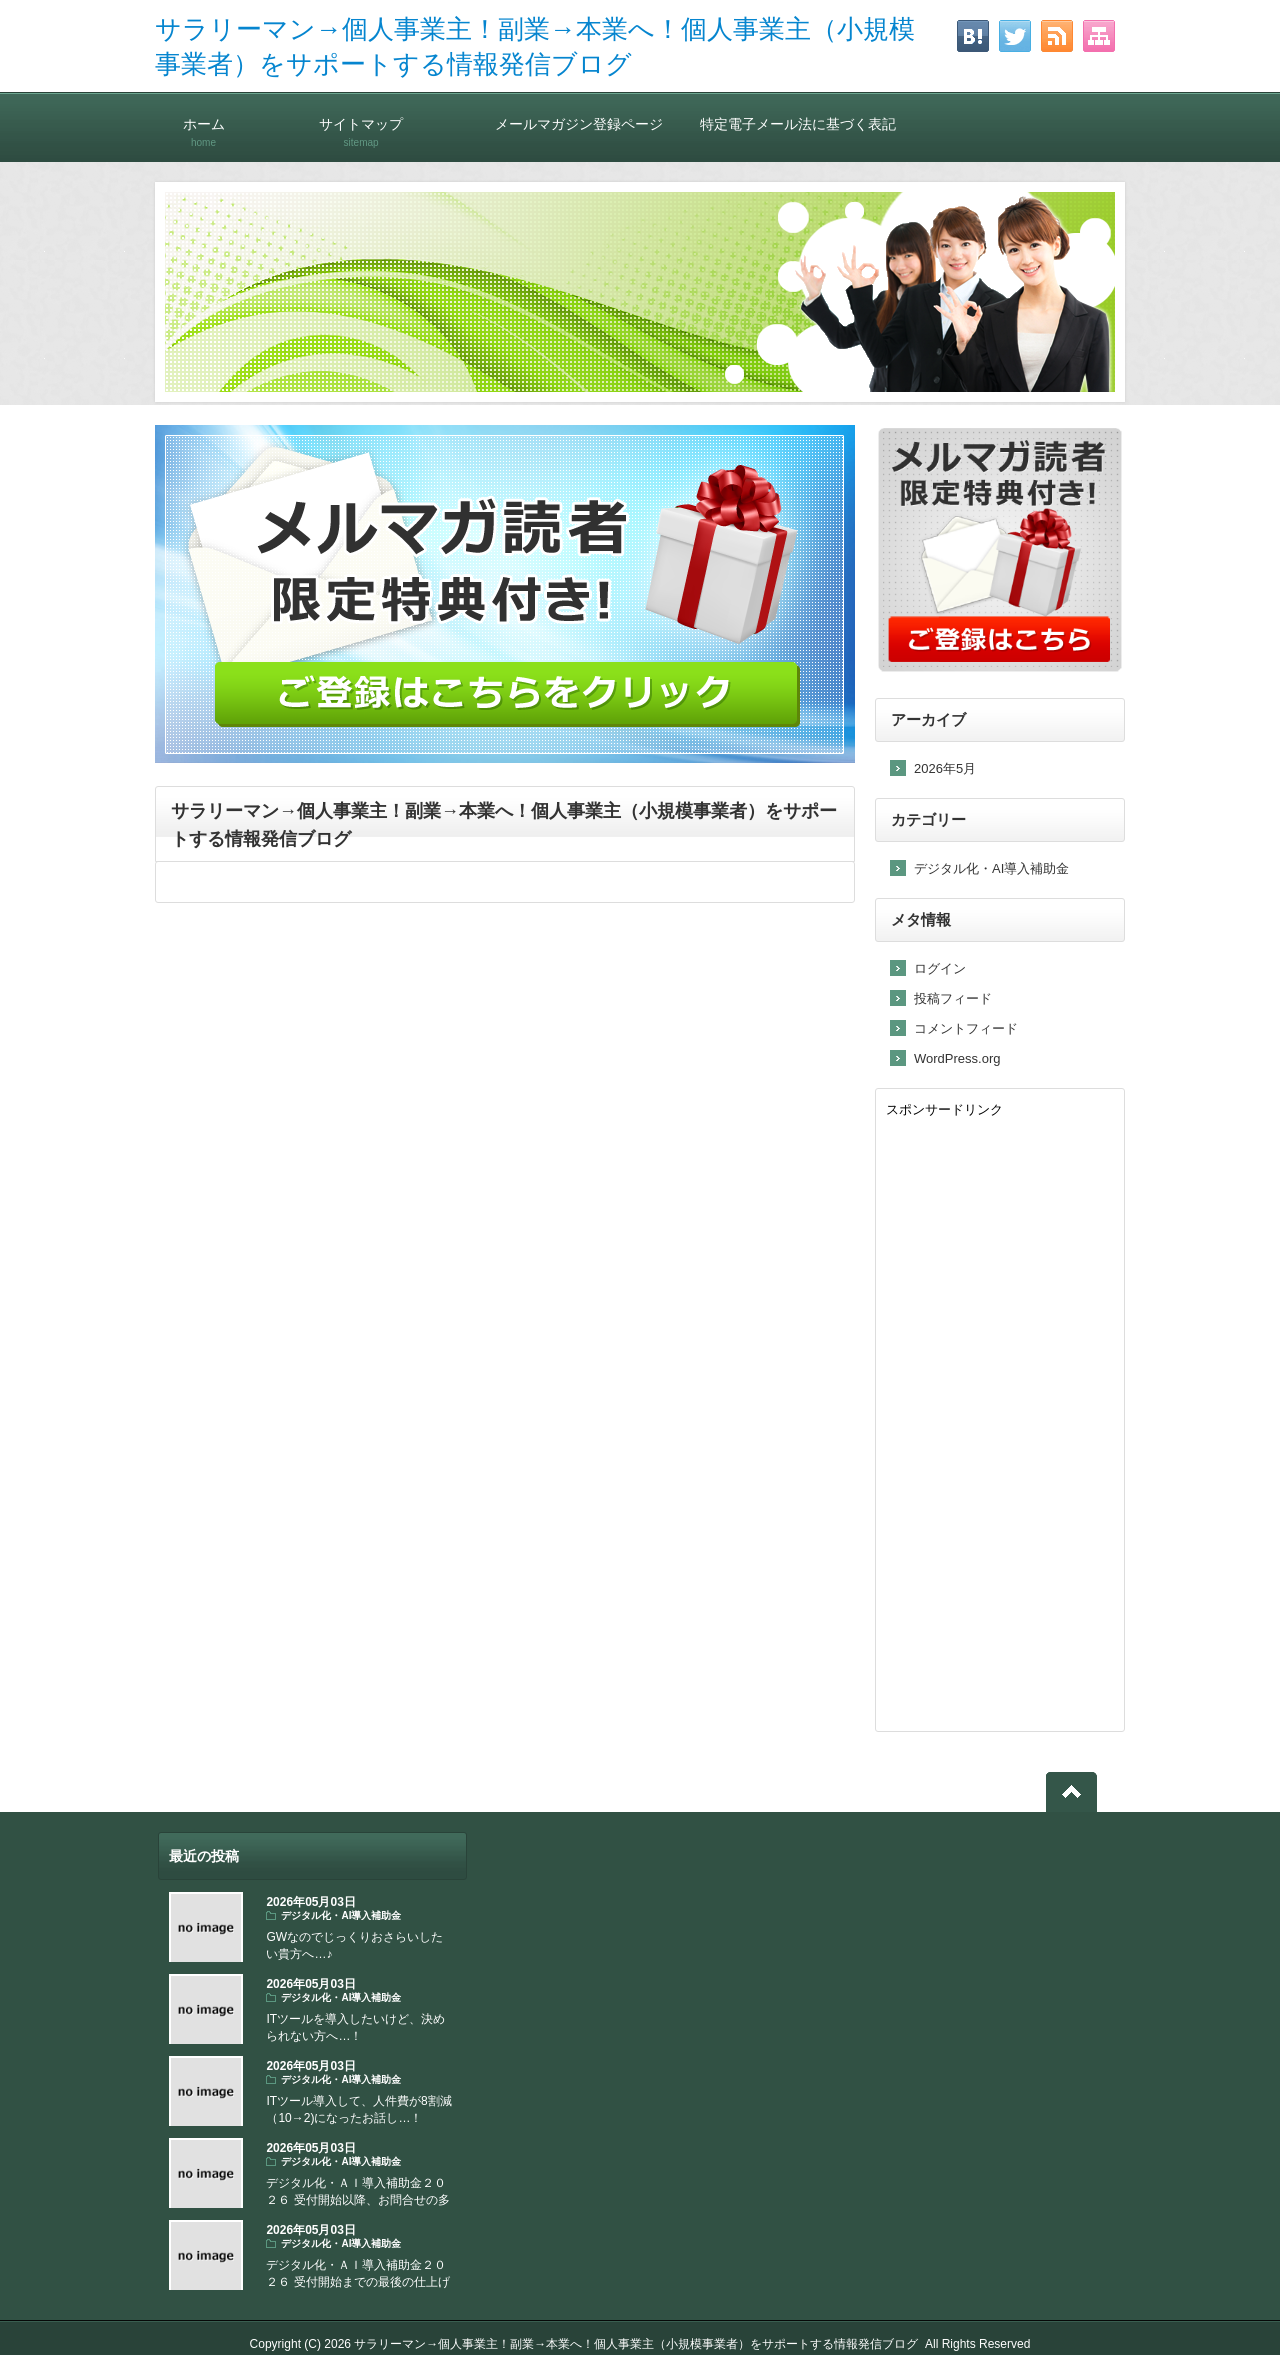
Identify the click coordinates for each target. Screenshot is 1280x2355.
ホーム (203, 123)
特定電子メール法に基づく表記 (798, 123)
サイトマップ (361, 123)
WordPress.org (957, 1058)
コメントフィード (966, 1028)
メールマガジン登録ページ (579, 123)
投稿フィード (953, 998)
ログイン (940, 968)
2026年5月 (945, 768)
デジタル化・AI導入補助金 (991, 868)
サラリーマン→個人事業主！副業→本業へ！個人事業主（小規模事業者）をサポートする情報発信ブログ (636, 2344)
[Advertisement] (1000, 1421)
